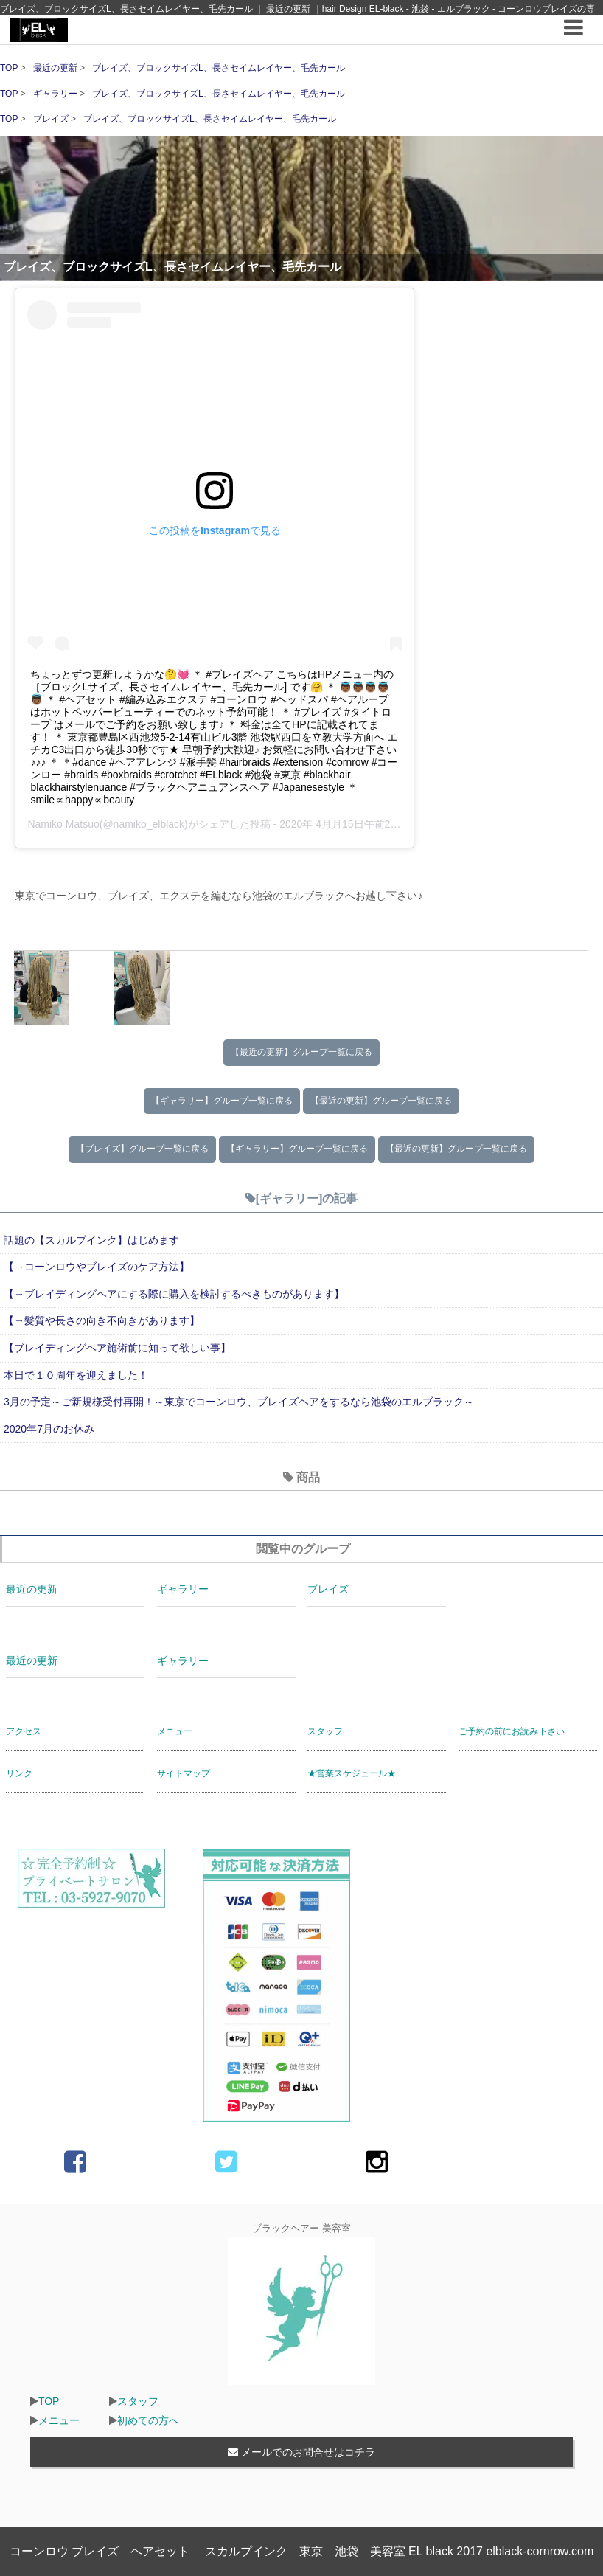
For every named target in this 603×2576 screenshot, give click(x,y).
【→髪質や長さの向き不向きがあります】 (102, 1320)
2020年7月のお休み (49, 1429)
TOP (9, 68)
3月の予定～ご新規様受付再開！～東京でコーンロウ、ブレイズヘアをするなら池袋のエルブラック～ (239, 1402)
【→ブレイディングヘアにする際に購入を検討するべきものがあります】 (174, 1294)
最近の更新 (56, 68)
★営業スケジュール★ (351, 1773)
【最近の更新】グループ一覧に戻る (301, 1052)
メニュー (174, 1731)
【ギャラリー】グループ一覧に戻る (222, 1100)
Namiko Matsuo (63, 824)
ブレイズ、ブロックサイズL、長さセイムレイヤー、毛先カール (218, 68)
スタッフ (325, 1731)
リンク (19, 1773)
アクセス (23, 1731)
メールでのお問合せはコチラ (301, 2452)
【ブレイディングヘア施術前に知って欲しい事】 (117, 1348)
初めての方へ (148, 2420)
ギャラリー (56, 94)
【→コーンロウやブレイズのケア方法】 (96, 1267)
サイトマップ (183, 1773)
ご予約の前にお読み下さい (512, 1731)
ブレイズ (52, 119)
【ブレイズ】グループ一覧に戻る (142, 1148)
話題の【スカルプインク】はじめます (91, 1240)
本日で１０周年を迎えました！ (76, 1375)
